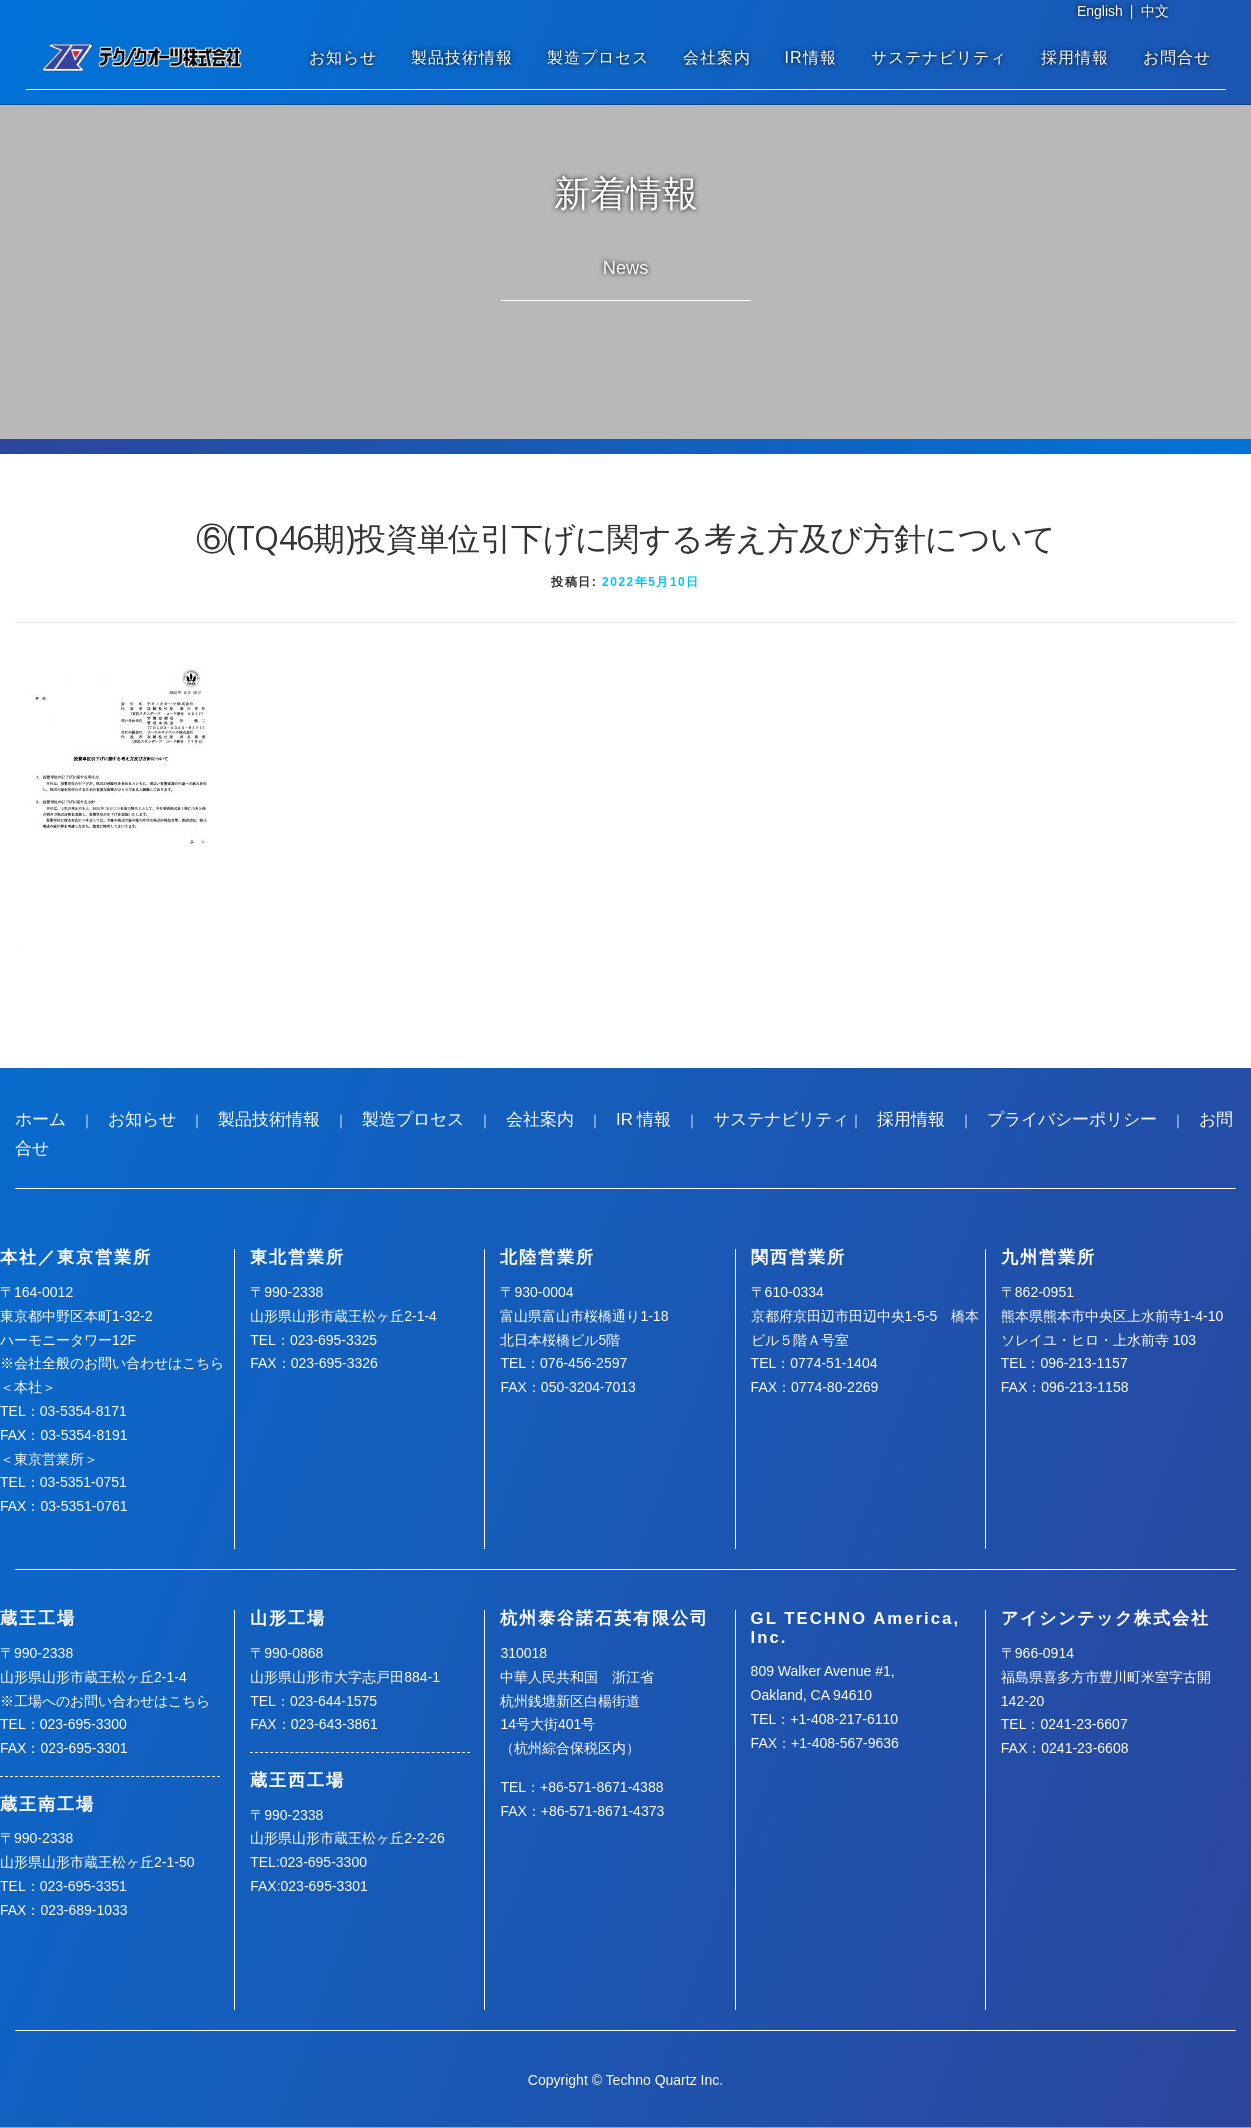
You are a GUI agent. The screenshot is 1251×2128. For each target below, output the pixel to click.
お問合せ (1177, 57)
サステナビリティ (939, 57)
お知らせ (343, 57)
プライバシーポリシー (1072, 1119)
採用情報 (1075, 57)
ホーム (40, 1119)
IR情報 (811, 57)
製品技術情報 (462, 57)
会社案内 (717, 57)
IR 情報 (643, 1119)
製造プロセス (598, 57)
